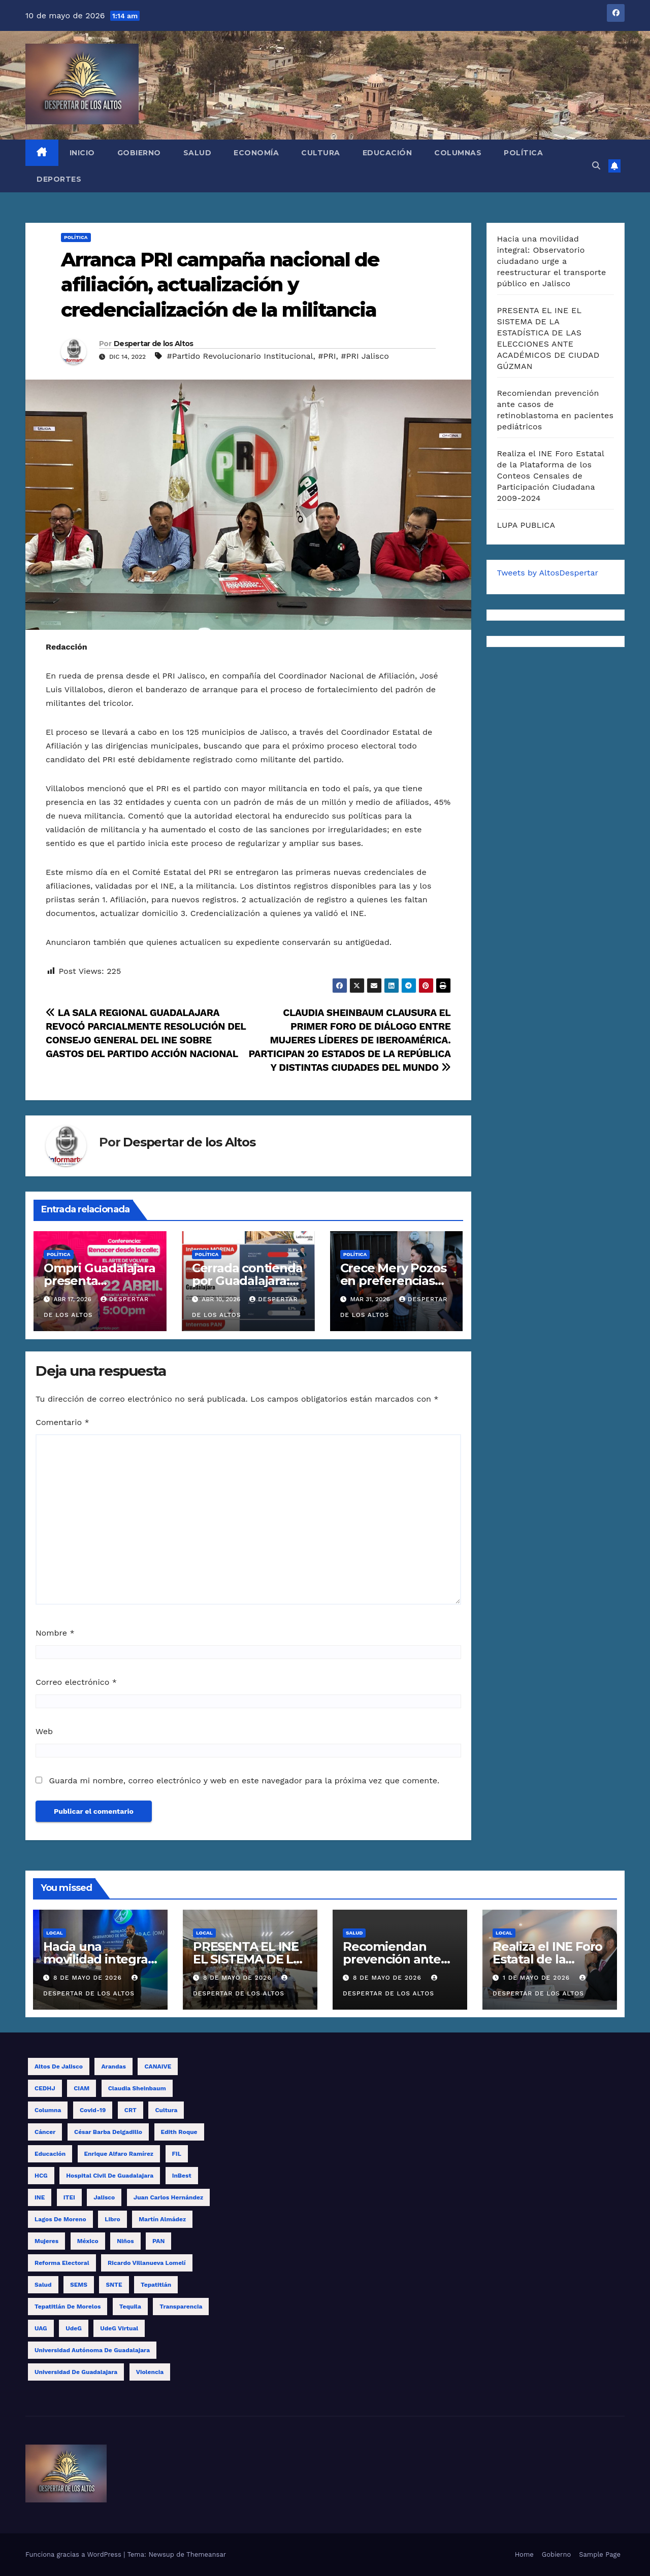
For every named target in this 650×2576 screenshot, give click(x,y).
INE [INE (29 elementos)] (40, 2197)
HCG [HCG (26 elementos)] (41, 2175)
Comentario (62, 1422)
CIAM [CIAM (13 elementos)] (81, 2088)
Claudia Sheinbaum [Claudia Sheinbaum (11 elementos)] (137, 2088)
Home (524, 2554)
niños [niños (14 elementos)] (125, 2241)
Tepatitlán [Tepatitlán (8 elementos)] (156, 2284)
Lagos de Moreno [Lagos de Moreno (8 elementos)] (60, 2219)
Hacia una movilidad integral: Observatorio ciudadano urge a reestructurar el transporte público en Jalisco (551, 261)
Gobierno (139, 152)
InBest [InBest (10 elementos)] (181, 2175)
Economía (256, 152)
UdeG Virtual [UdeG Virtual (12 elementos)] (119, 2328)
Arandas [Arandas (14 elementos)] (113, 2066)
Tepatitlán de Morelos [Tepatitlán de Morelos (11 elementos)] (68, 2306)
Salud (197, 152)
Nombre (55, 1633)
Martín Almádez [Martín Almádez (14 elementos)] (162, 2219)
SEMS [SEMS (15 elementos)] (78, 2284)
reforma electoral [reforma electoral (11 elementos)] (62, 2262)
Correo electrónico (76, 1682)
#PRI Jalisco (364, 356)
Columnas (457, 152)
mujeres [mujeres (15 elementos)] (46, 2241)
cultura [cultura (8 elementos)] (166, 2110)
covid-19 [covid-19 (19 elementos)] (93, 2110)
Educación (387, 152)
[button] (596, 166)
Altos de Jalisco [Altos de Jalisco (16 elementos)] (59, 2066)
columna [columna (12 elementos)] (48, 2110)
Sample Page (600, 2554)
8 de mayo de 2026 (88, 1977)
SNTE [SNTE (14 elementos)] (114, 2284)
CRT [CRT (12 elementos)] (130, 2110)
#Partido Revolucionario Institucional (240, 356)
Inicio (82, 152)
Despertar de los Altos (153, 343)
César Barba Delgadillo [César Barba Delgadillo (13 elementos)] (108, 2132)
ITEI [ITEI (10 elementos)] (69, 2197)
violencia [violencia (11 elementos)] (150, 2372)
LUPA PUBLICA (526, 525)
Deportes (59, 179)
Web (44, 1731)
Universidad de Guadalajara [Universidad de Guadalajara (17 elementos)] (76, 2372)
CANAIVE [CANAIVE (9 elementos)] (157, 2066)
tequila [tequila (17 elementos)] (130, 2306)
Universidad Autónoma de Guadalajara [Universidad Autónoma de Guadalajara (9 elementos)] (92, 2350)
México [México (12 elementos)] (88, 2241)
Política (523, 152)
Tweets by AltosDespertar (548, 573)
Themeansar (206, 2554)
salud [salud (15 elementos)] (43, 2284)
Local (54, 1933)
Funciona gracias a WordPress (74, 2554)
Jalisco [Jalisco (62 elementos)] (104, 2197)
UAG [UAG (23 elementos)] (41, 2328)
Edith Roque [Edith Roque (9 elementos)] (179, 2132)
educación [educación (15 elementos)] (50, 2153)
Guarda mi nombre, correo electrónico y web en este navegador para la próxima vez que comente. (244, 1780)
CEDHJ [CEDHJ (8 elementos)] (45, 2088)
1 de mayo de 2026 (537, 1977)
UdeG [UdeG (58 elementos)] (74, 2328)
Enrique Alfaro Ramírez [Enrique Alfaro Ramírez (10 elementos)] (119, 2153)
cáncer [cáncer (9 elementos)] (45, 2132)
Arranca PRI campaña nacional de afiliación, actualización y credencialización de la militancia (220, 285)
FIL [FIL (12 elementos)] (176, 2153)
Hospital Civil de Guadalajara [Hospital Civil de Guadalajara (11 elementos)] (109, 2175)
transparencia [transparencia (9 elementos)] (180, 2306)
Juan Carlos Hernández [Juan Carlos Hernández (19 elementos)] (168, 2197)
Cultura (320, 152)
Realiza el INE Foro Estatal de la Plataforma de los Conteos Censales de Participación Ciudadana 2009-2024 (550, 476)
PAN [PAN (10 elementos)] (158, 2241)
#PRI (327, 356)
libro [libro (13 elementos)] (112, 2219)
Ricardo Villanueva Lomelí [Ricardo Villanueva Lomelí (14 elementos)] (146, 2262)
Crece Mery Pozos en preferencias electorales (393, 1281)
